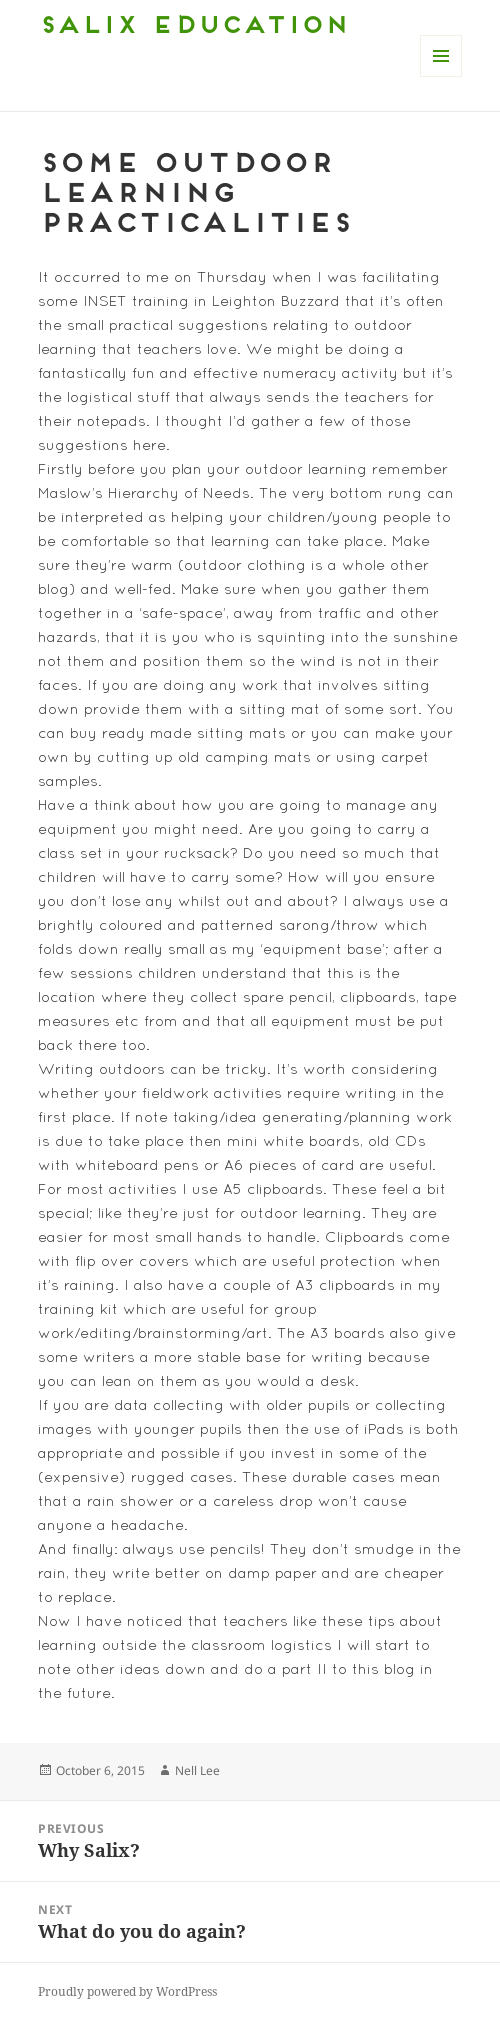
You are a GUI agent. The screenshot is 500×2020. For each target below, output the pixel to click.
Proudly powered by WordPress (127, 1991)
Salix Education (193, 27)
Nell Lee (197, 1770)
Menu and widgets (441, 76)
